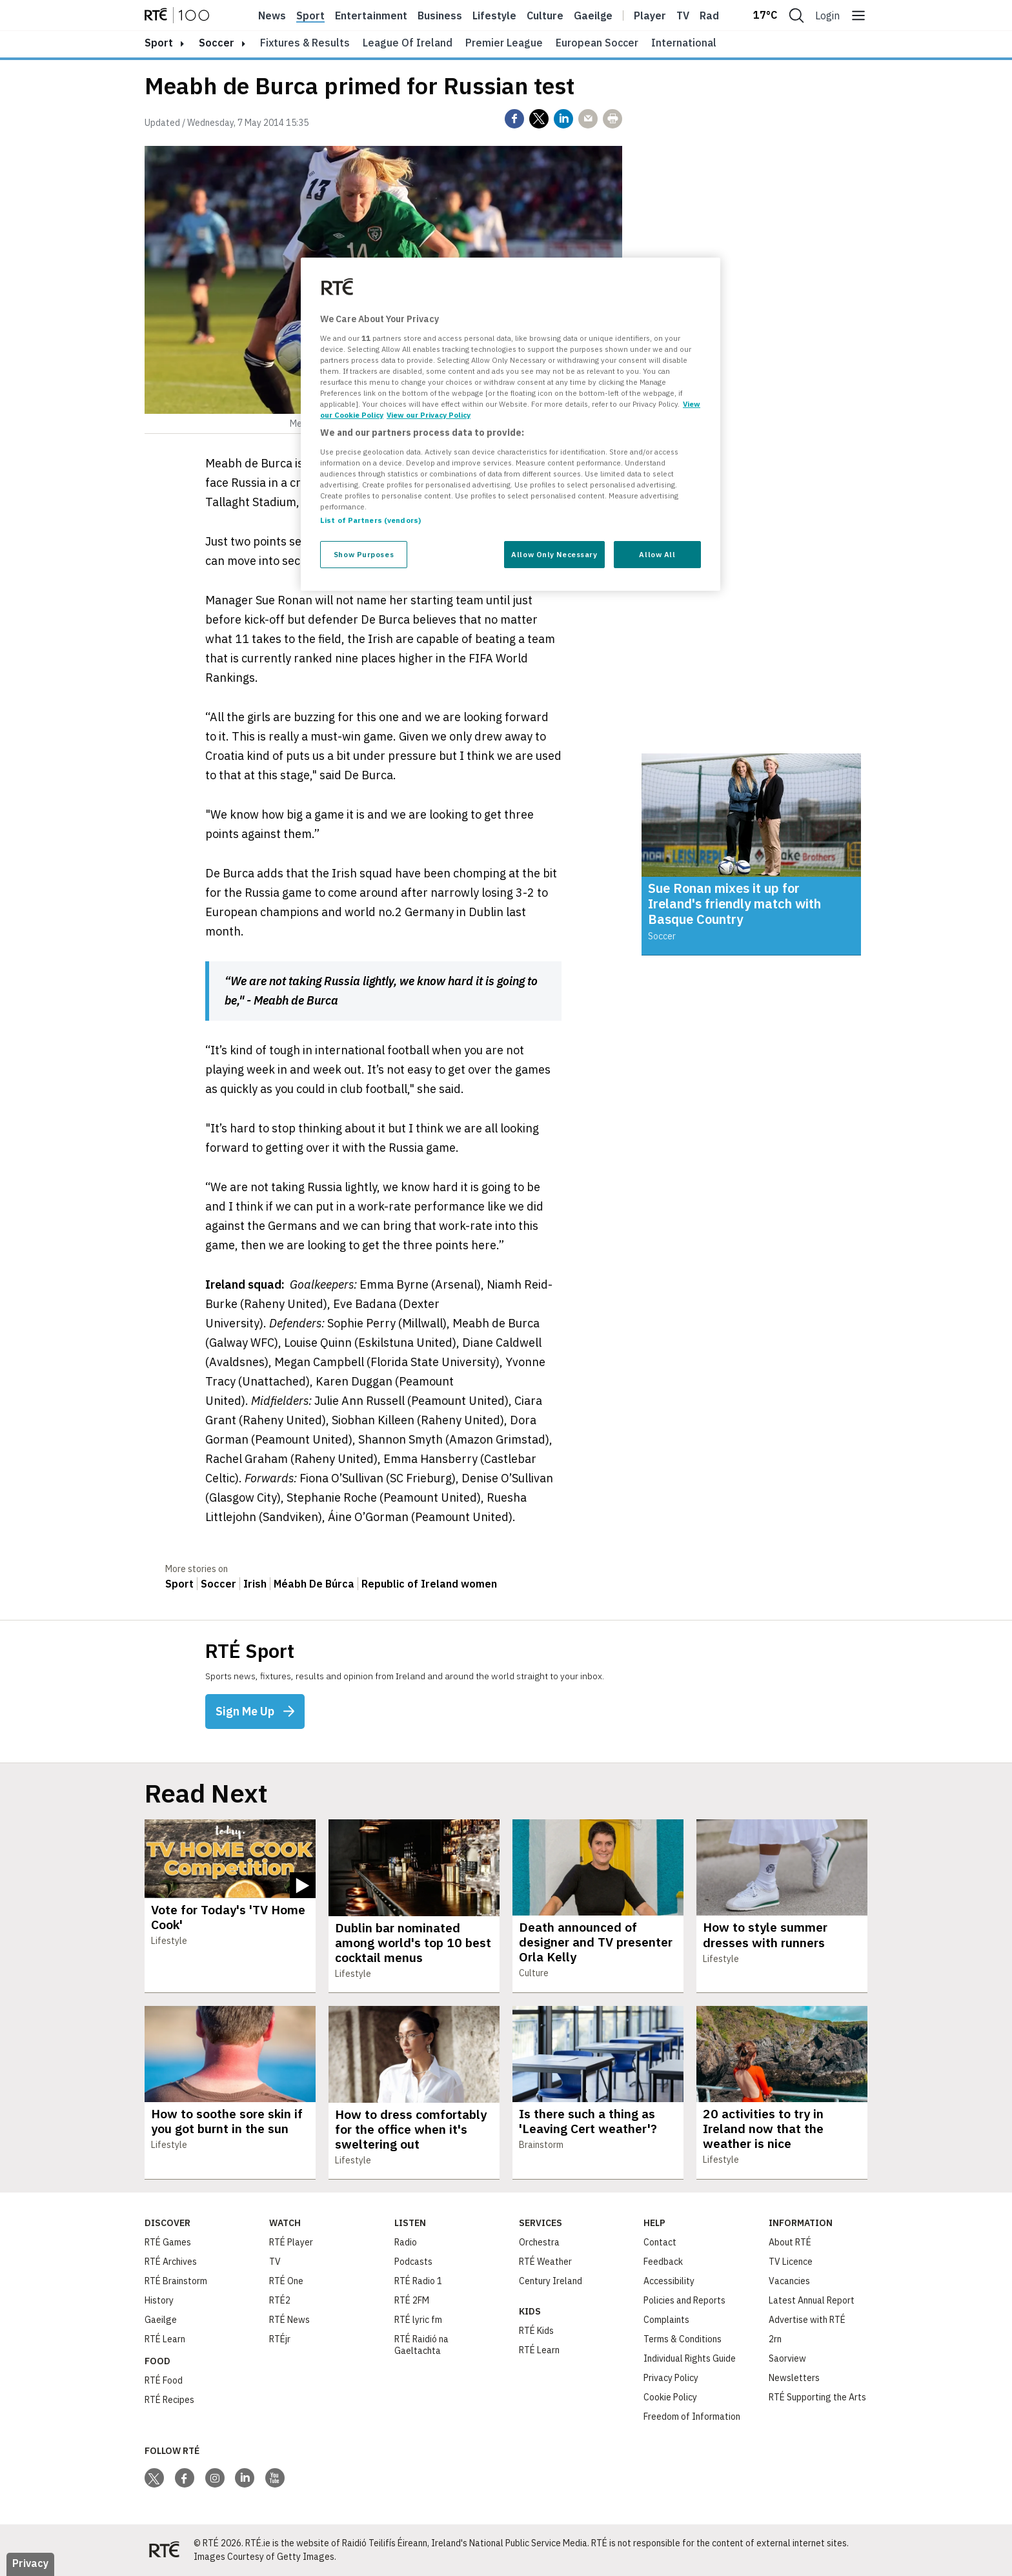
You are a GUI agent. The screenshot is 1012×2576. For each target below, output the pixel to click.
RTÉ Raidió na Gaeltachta (421, 2344)
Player (650, 15)
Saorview (787, 2358)
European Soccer (597, 42)
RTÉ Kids (536, 2330)
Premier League (504, 42)
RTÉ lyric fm (418, 2320)
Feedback (663, 2261)
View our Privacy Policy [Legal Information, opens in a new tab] (429, 415)
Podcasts (413, 2261)
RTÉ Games (168, 2242)
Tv (682, 15)
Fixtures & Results (305, 42)
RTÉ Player (291, 2242)
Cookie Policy (670, 2397)
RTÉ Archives (171, 2261)
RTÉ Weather (545, 2261)
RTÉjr (279, 2339)
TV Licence (791, 2261)
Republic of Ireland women (429, 1583)
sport (159, 42)
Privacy (30, 2563)
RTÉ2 (279, 2300)
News (272, 15)
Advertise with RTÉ (807, 2320)
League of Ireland (407, 42)
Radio (714, 15)
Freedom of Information (691, 2416)
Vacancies (789, 2281)
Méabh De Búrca (314, 1583)
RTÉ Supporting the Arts (817, 2397)
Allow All (657, 554)
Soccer (216, 42)
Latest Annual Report (812, 2300)
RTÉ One (286, 2281)
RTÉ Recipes (169, 2400)
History (159, 2300)
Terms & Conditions (682, 2339)
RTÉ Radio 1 (418, 2281)
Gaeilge (593, 15)
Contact (659, 2242)
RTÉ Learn (165, 2339)
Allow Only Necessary (554, 554)
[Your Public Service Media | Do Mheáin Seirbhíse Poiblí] (164, 2550)
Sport (310, 15)
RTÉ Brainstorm (176, 2281)
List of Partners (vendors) (370, 520)
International (683, 42)
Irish (255, 1583)
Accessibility (668, 2281)
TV (275, 2261)
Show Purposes (364, 554)
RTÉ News (289, 2320)
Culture (545, 15)
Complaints (666, 2320)
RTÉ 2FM (411, 2300)
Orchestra (539, 2242)
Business (440, 15)
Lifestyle (494, 15)
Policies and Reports (684, 2300)
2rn (775, 2339)
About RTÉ (790, 2242)
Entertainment (371, 15)
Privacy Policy (670, 2378)
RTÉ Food (164, 2380)
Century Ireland (550, 2281)
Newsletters (794, 2378)
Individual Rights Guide (689, 2358)
